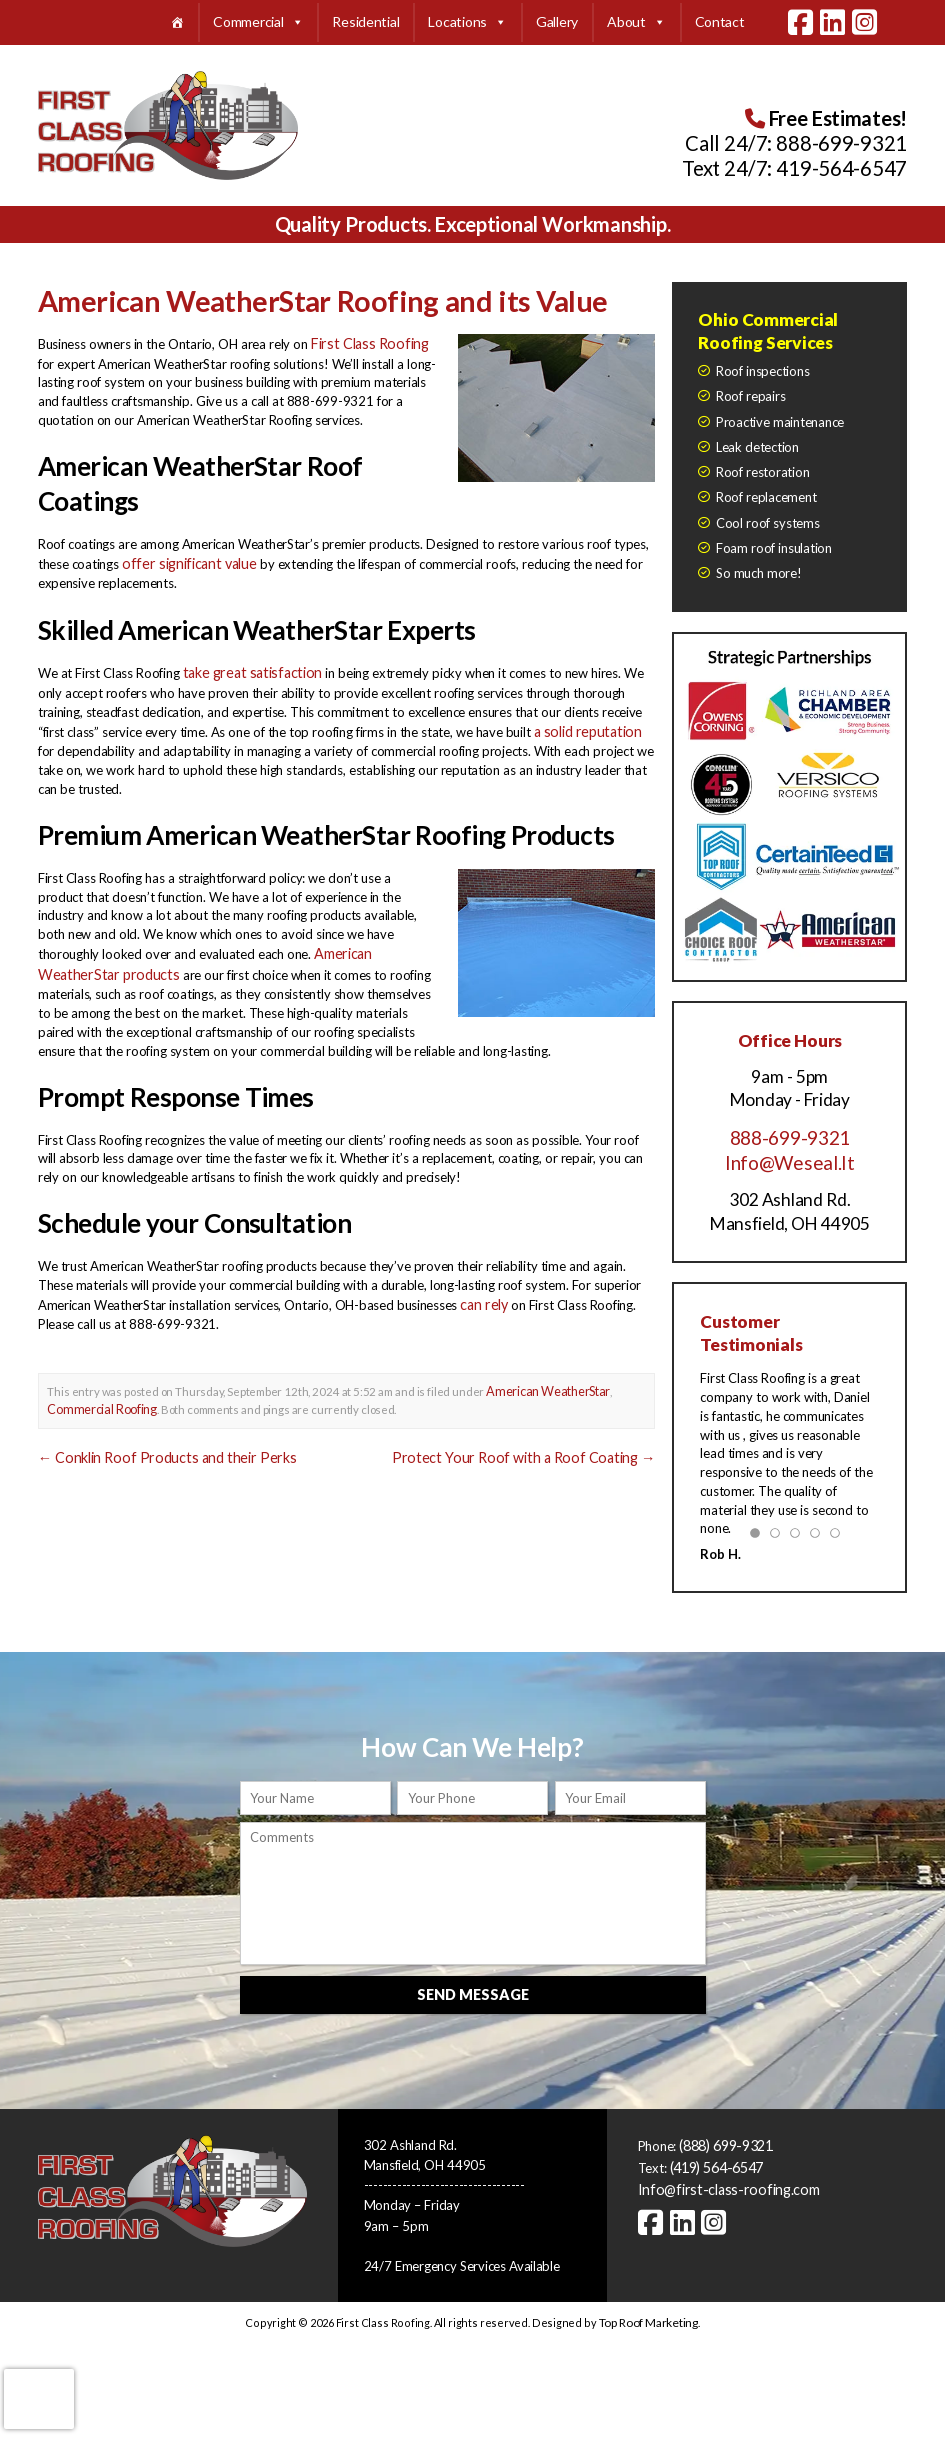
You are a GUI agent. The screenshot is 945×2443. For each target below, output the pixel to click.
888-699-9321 (841, 143)
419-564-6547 (841, 168)
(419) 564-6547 (716, 2157)
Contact (720, 21)
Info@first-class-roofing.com (717, 2177)
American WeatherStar (544, 1373)
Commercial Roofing (96, 1389)
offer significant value (181, 557)
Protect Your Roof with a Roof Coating (539, 1437)
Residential (365, 21)
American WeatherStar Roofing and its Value (292, 299)
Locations (467, 22)
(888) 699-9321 (725, 2136)
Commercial (258, 22)
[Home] (177, 22)
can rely (481, 1288)
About (636, 22)
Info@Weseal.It (790, 1159)
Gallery (557, 21)
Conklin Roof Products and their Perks (153, 1437)
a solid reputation (583, 721)
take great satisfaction (245, 665)
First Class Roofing (363, 339)
